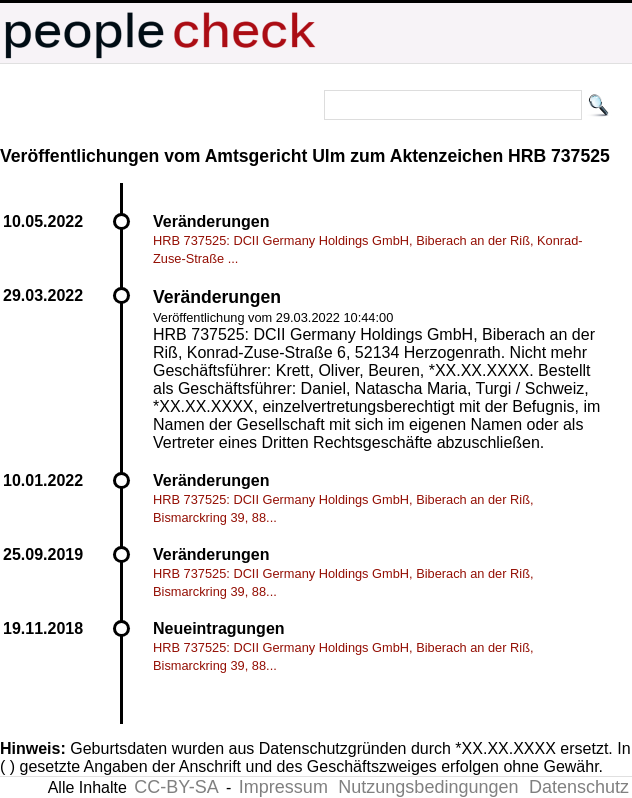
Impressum (283, 787)
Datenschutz (579, 787)
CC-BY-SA (176, 787)
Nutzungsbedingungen (428, 787)
